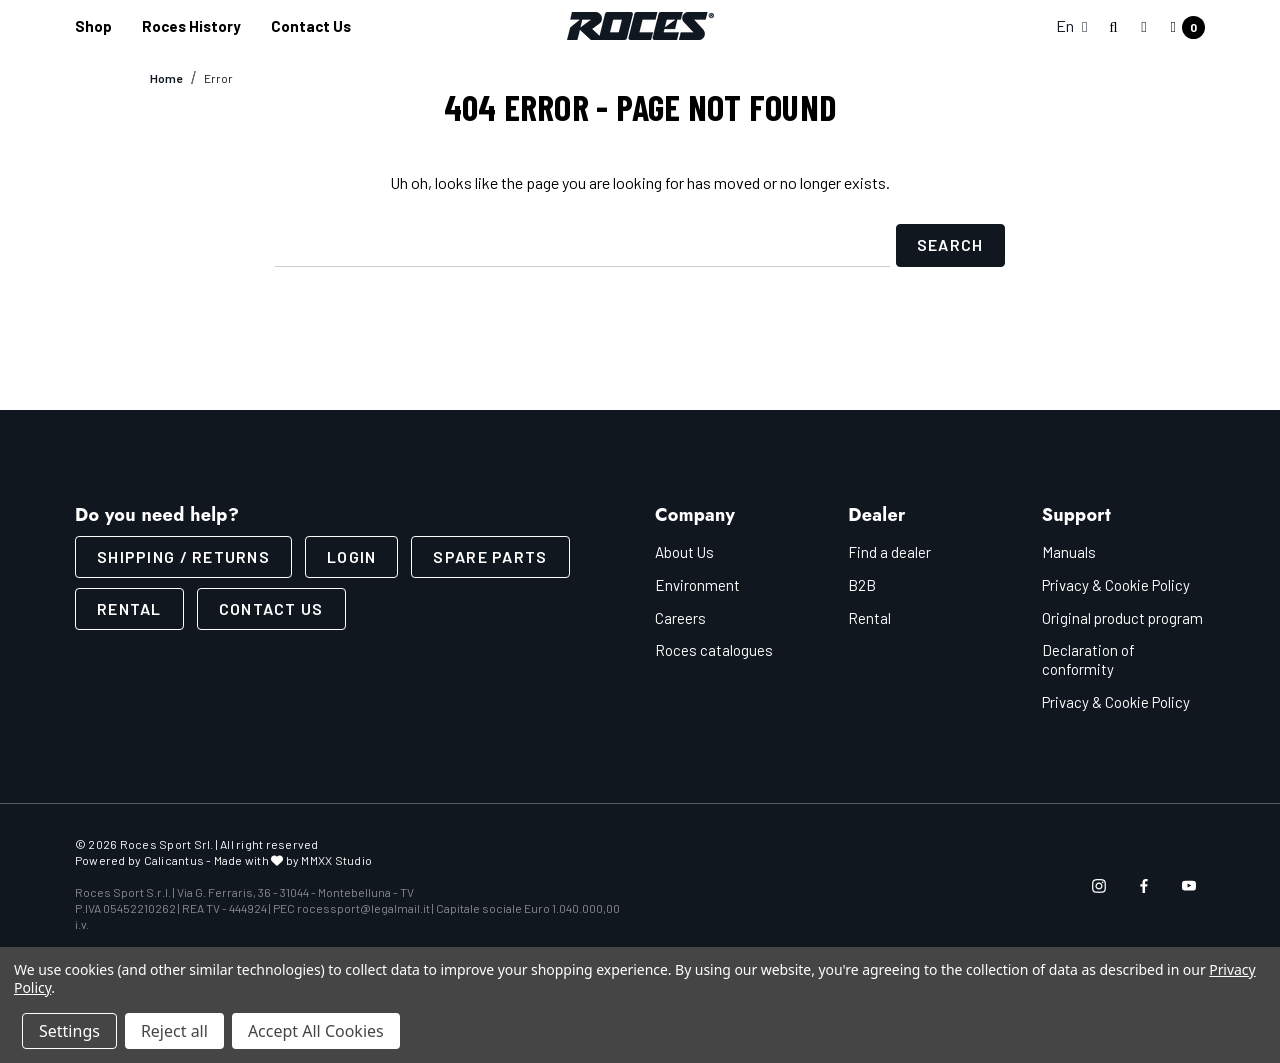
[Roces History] (191, 26)
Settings (69, 1031)
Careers (680, 618)
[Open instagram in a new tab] (1099, 886)
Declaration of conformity (1088, 659)
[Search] (1114, 27)
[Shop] (93, 26)
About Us (684, 552)
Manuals (1069, 552)
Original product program (1122, 618)
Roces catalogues (714, 650)
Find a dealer (889, 552)
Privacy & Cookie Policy (1116, 585)
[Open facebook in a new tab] (1144, 886)
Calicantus (174, 860)
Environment (697, 585)
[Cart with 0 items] (1182, 27)
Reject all (174, 1031)
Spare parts (490, 556)
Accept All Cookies (316, 1031)
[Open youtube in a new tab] (1189, 886)
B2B (862, 585)
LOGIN (351, 556)
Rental (129, 608)
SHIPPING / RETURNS (183, 556)
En (1071, 25)
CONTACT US (271, 608)
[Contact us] (311, 26)
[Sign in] (1143, 26)
